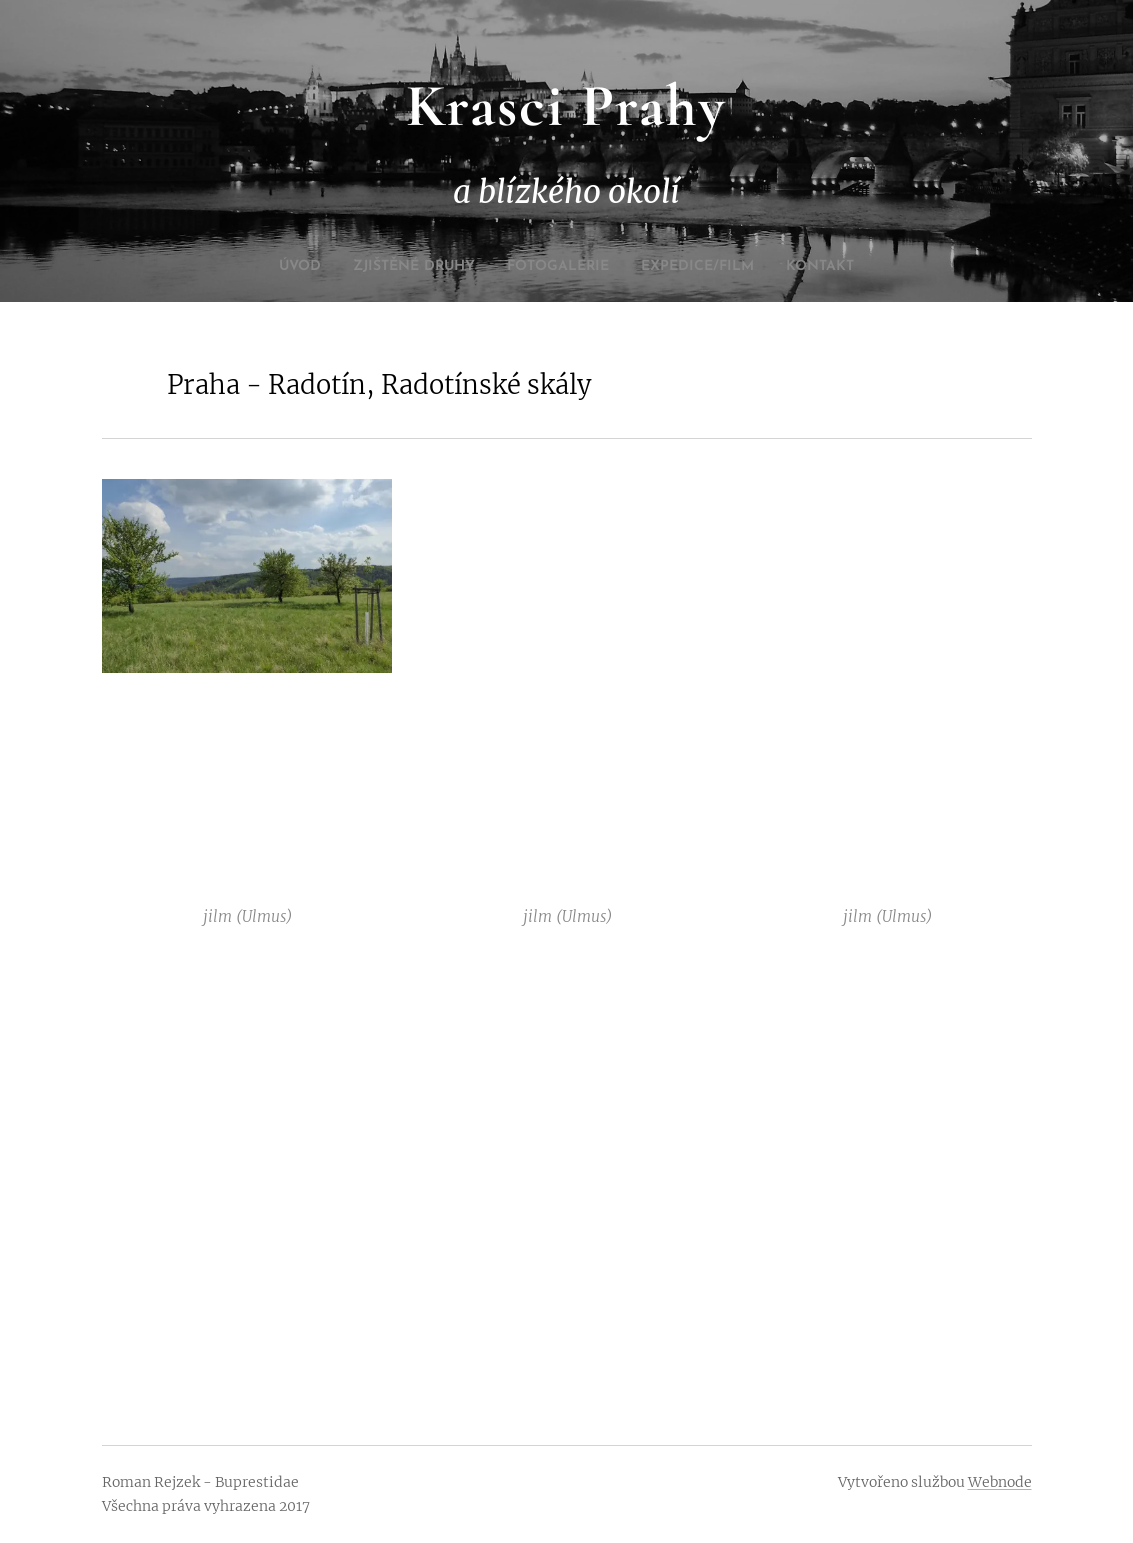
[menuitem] (263, 267)
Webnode (1000, 1482)
